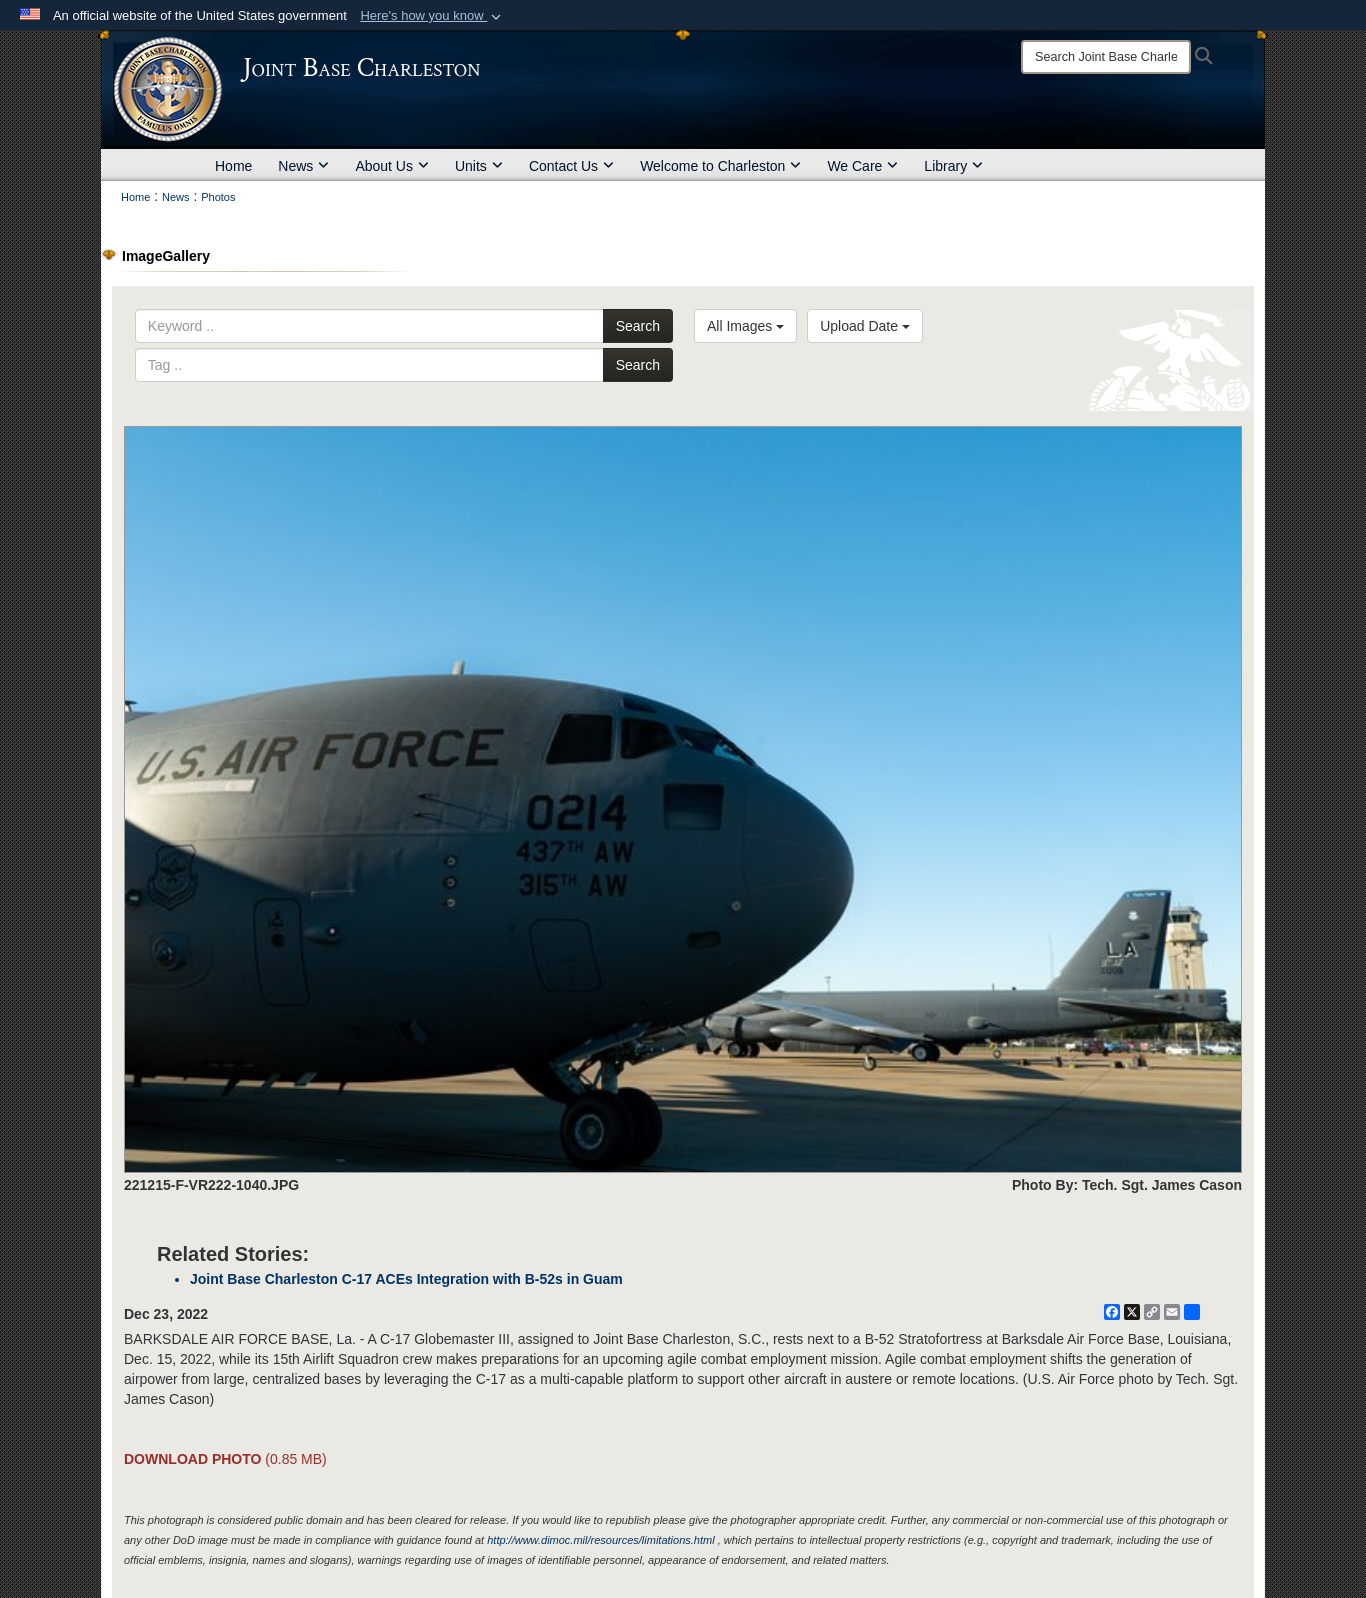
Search (638, 326)
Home (233, 166)
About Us (392, 166)
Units (479, 166)
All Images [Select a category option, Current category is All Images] (745, 326)
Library (953, 166)
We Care (862, 166)
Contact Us (571, 166)
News (303, 166)
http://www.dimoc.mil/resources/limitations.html (600, 1540)
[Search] (1106, 57)
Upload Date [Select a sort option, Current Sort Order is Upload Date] (865, 326)
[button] (432, 16)
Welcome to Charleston (720, 166)
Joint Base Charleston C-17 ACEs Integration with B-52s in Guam (406, 1279)
